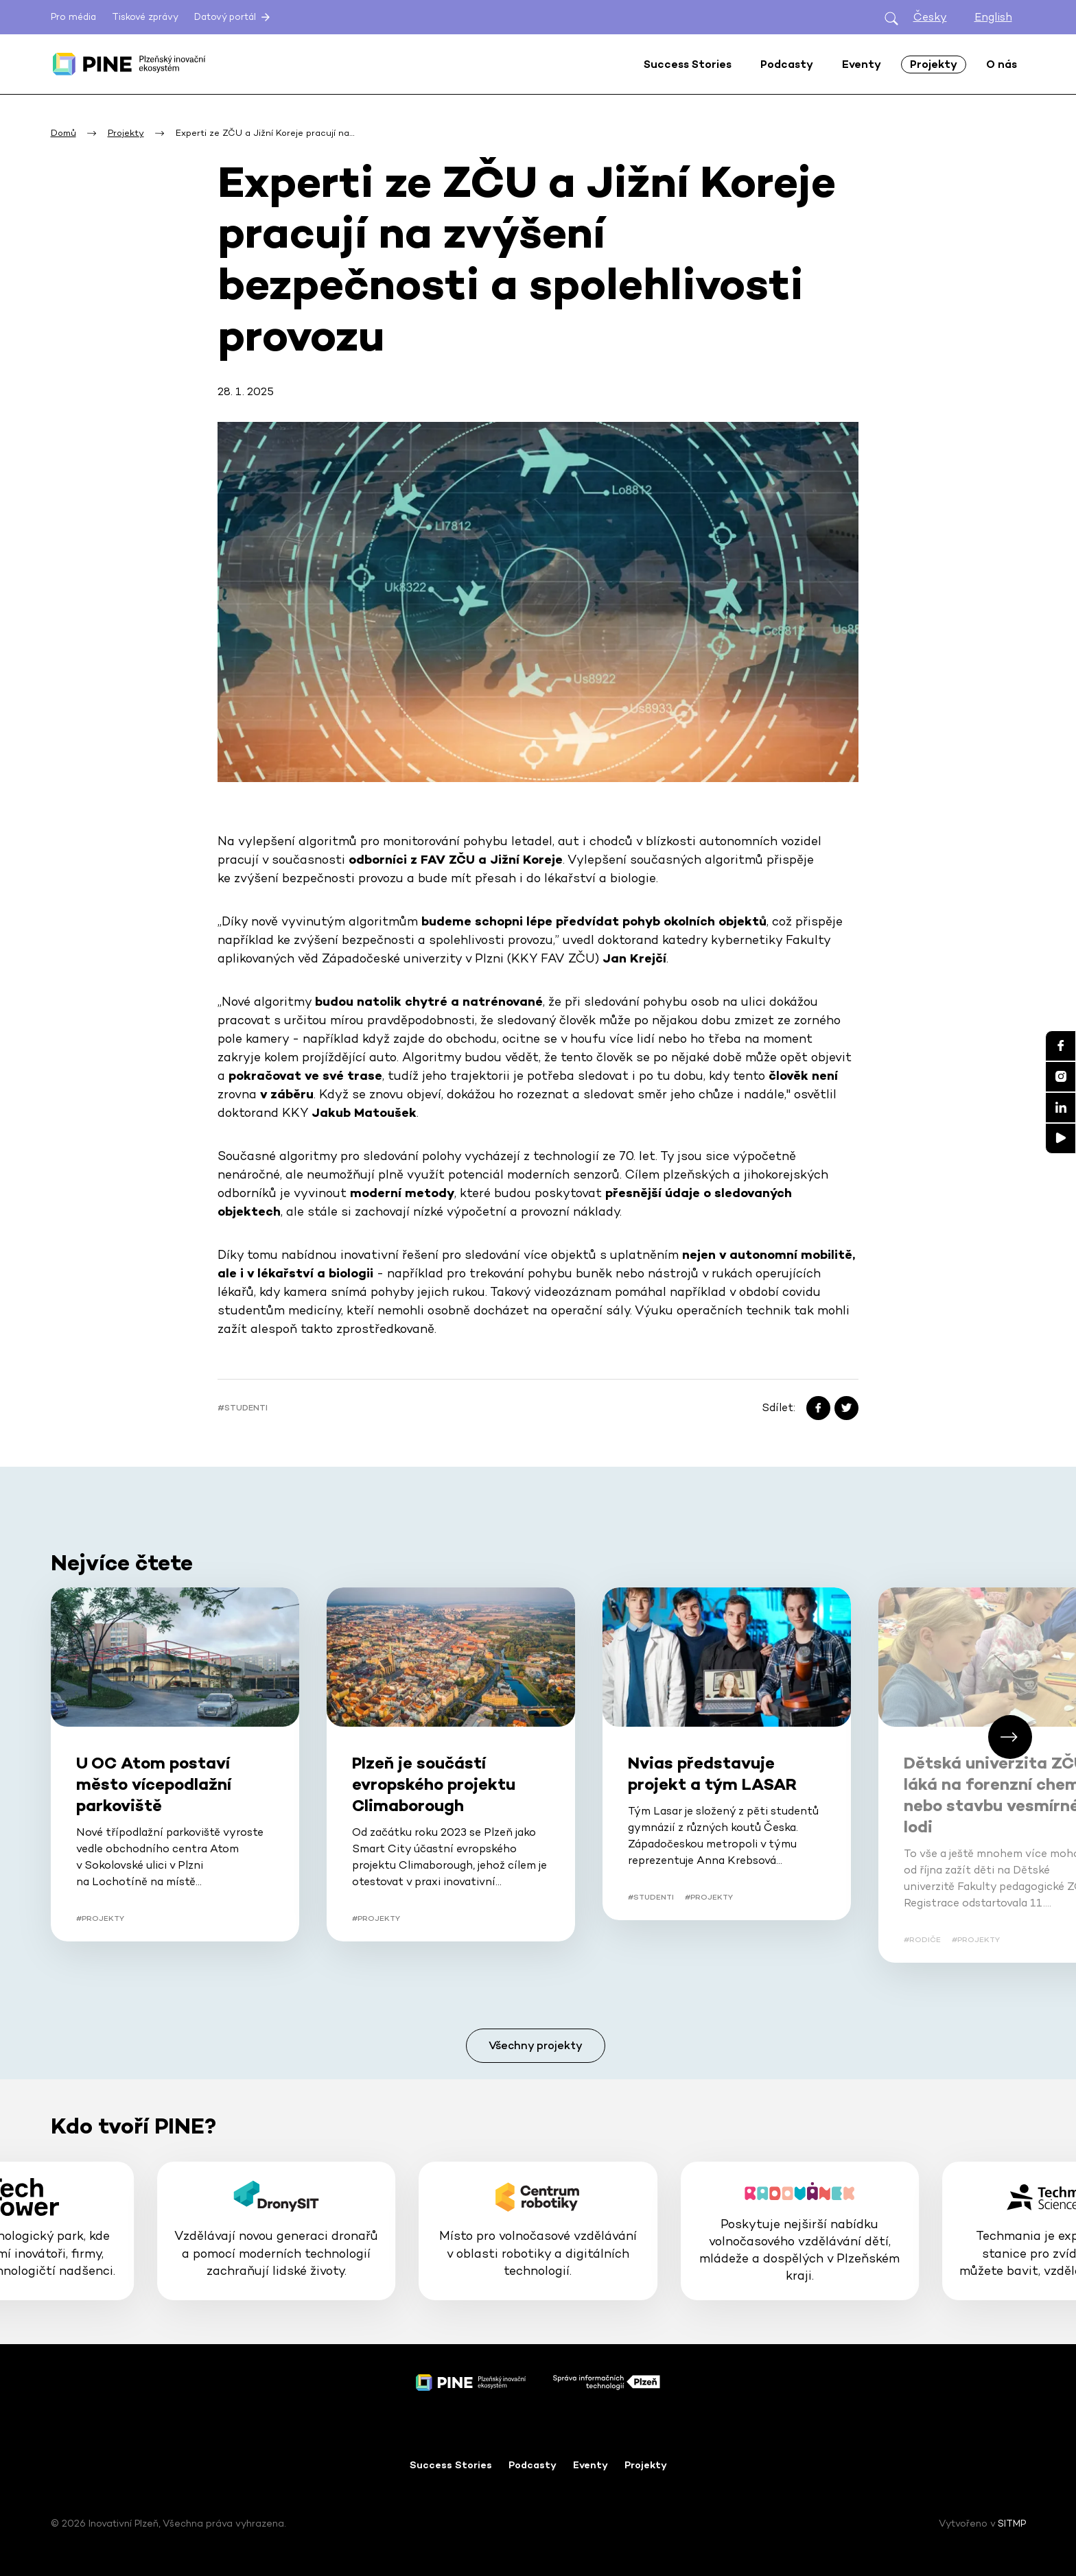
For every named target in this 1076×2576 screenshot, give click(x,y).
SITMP (1012, 2523)
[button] (1010, 1737)
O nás (1001, 64)
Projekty (645, 2465)
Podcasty (532, 2465)
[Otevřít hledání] (891, 17)
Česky (930, 17)
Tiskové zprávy (145, 17)
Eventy (590, 2465)
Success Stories (451, 2465)
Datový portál (233, 17)
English (993, 17)
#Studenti (243, 1407)
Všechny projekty (536, 2045)
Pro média (73, 17)
